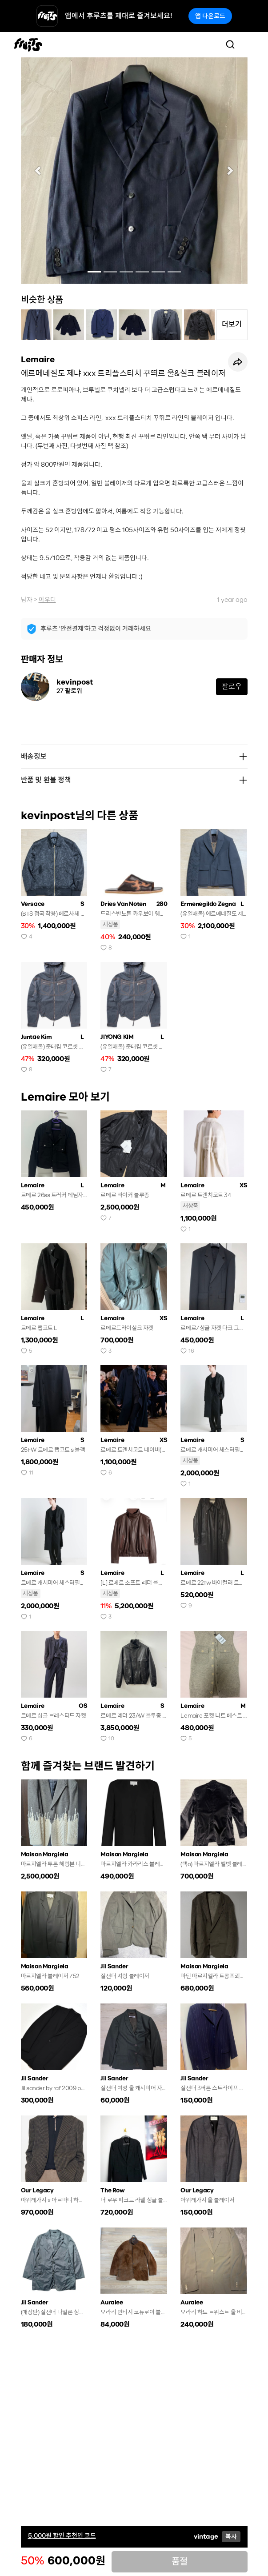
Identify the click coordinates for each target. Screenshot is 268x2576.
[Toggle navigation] (248, 44)
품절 (180, 2561)
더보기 (232, 324)
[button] (38, 170)
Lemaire (38, 359)
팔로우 (232, 686)
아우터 (47, 599)
